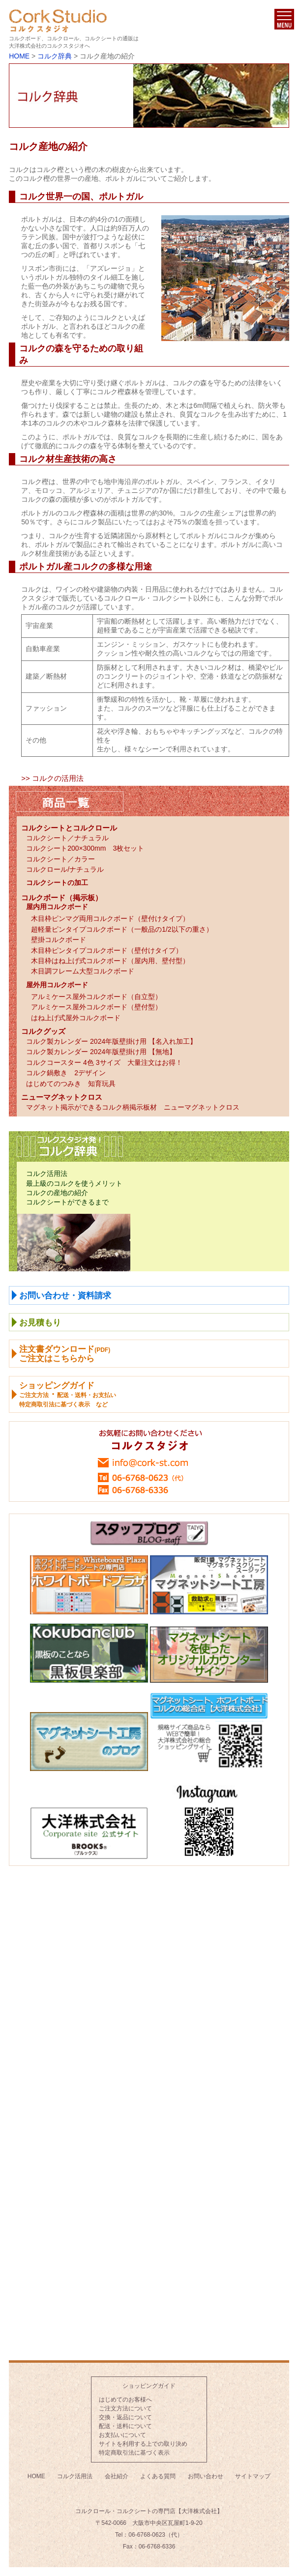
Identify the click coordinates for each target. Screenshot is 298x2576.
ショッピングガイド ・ (67, 1394)
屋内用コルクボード (57, 907)
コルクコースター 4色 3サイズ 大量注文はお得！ (104, 1062)
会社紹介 (116, 2476)
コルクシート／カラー (60, 859)
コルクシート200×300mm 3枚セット (85, 848)
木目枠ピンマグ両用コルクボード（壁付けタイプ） (110, 918)
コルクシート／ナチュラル (67, 838)
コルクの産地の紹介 (57, 1193)
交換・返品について (125, 2417)
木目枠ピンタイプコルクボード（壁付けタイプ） (106, 950)
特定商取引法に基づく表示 (134, 2452)
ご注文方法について (125, 2408)
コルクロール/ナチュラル (65, 869)
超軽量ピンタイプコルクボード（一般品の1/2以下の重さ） (121, 929)
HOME (19, 56)
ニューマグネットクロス (61, 1097)
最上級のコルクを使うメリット (74, 1183)
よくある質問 (158, 2476)
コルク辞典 (54, 56)
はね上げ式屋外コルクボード (75, 1018)
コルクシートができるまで (67, 1202)
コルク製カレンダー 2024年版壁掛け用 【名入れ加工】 (111, 1041)
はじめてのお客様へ (125, 2399)
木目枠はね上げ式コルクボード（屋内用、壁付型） (110, 961)
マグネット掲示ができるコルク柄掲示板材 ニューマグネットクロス (132, 1107)
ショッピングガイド (149, 2385)
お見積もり (40, 1322)
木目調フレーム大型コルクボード (82, 971)
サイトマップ (252, 2476)
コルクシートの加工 (57, 883)
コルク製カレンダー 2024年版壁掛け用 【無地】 (101, 1052)
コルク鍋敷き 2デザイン (66, 1073)
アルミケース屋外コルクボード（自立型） (96, 997)
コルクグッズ (43, 1031)
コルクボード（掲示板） (61, 897)
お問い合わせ (205, 2476)
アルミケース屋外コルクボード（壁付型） (96, 1007)
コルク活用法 (46, 1173)
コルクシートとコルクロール (69, 828)
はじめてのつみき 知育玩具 (71, 1084)
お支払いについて (122, 2435)
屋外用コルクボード (57, 985)
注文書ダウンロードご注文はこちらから (64, 1354)
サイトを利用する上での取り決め (143, 2443)
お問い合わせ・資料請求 (65, 1295)
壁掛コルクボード (58, 940)
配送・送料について (125, 2426)
